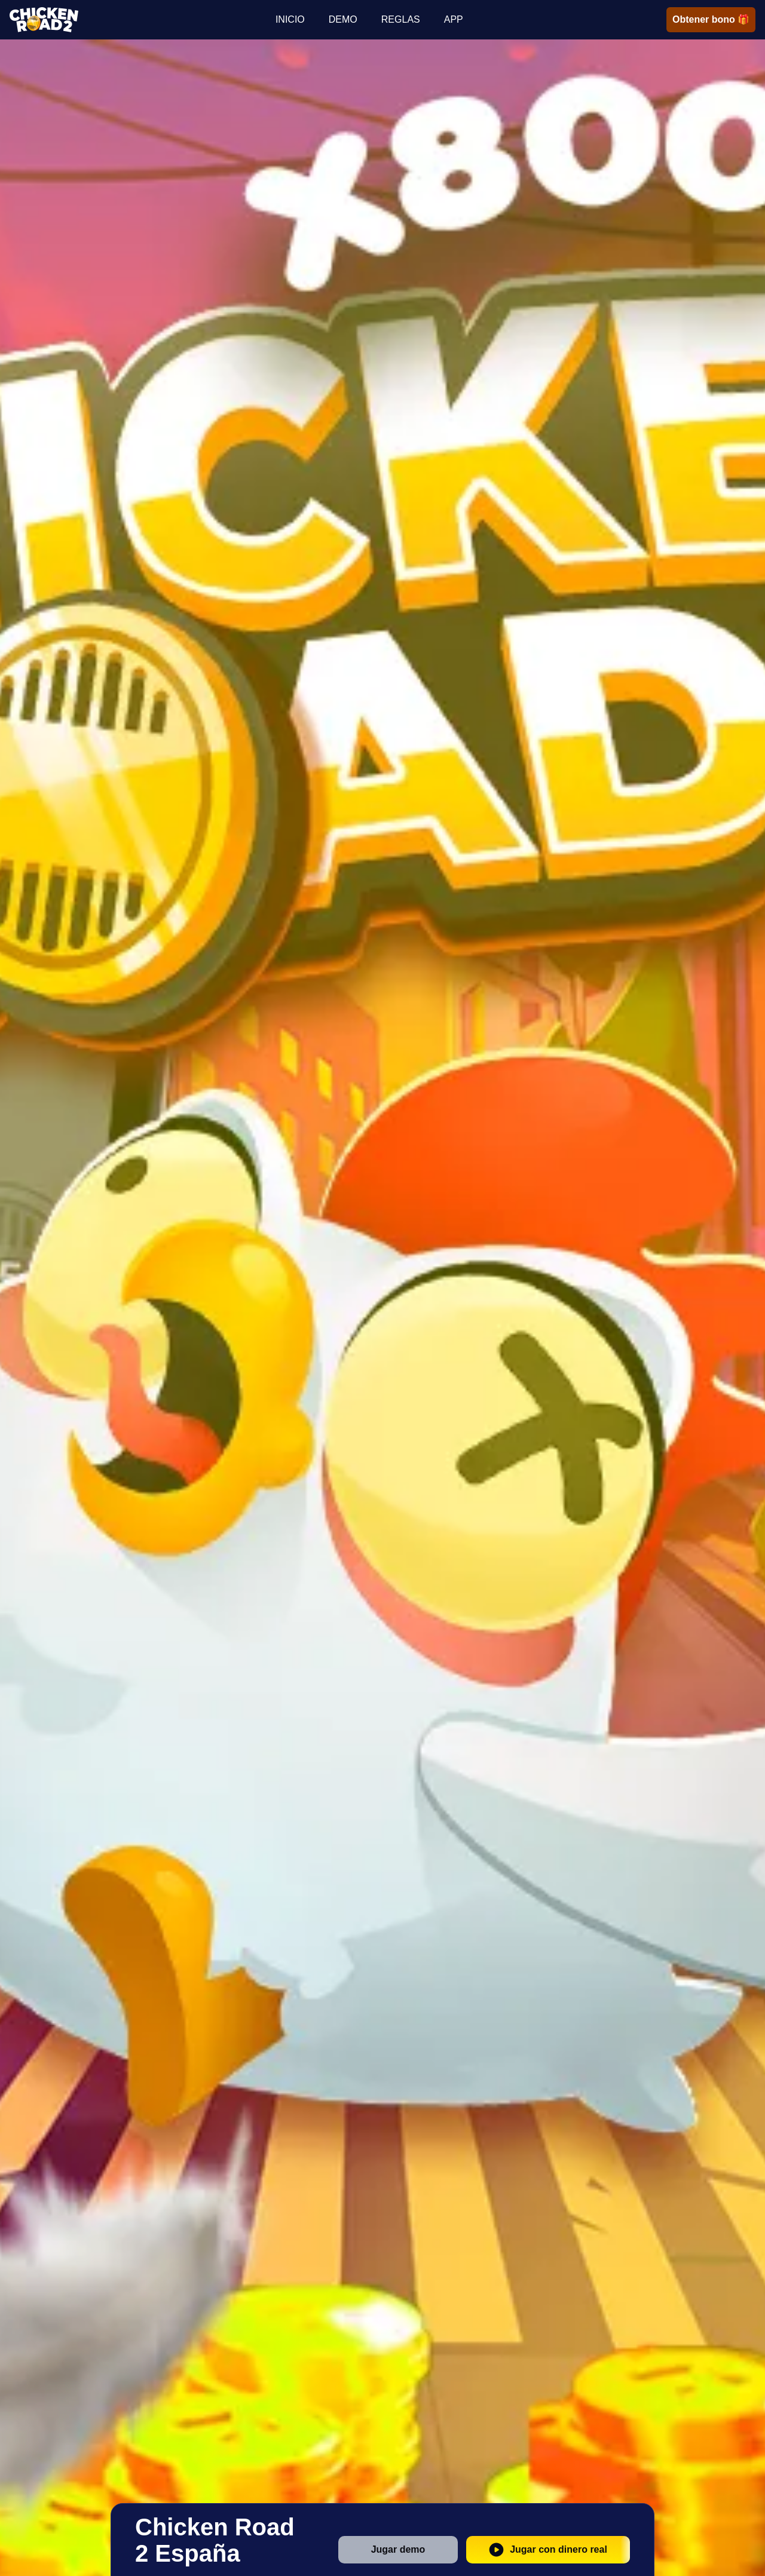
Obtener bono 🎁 (710, 19)
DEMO (343, 19)
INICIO (290, 19)
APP (453, 19)
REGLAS (400, 19)
